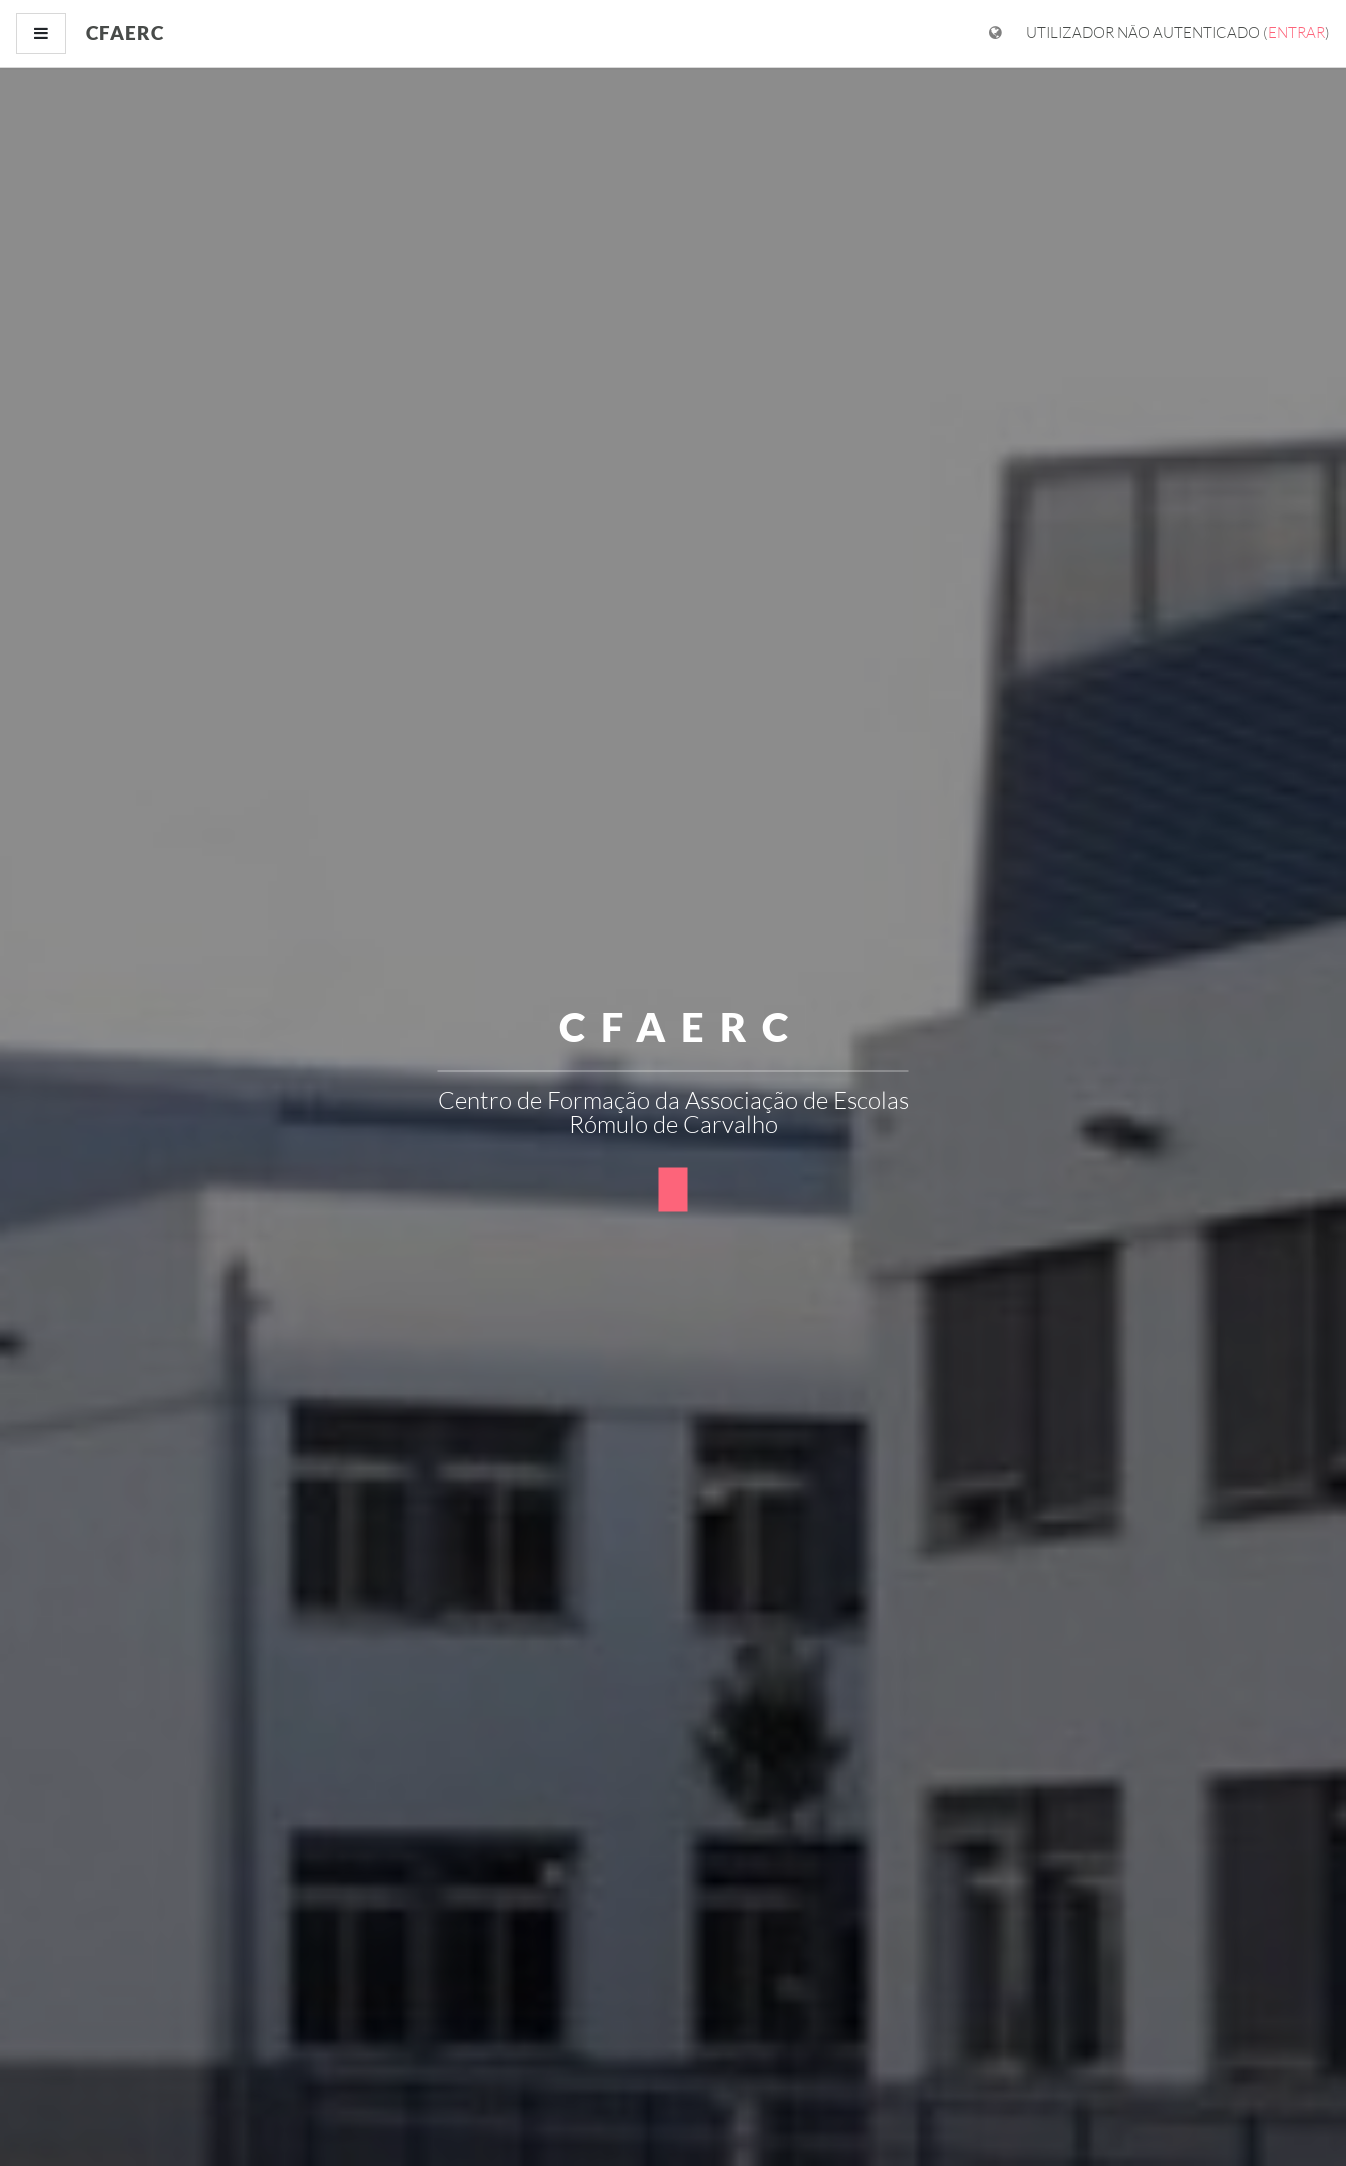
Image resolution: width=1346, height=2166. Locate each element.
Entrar (1296, 32)
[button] (673, 1189)
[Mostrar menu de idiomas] (995, 33)
